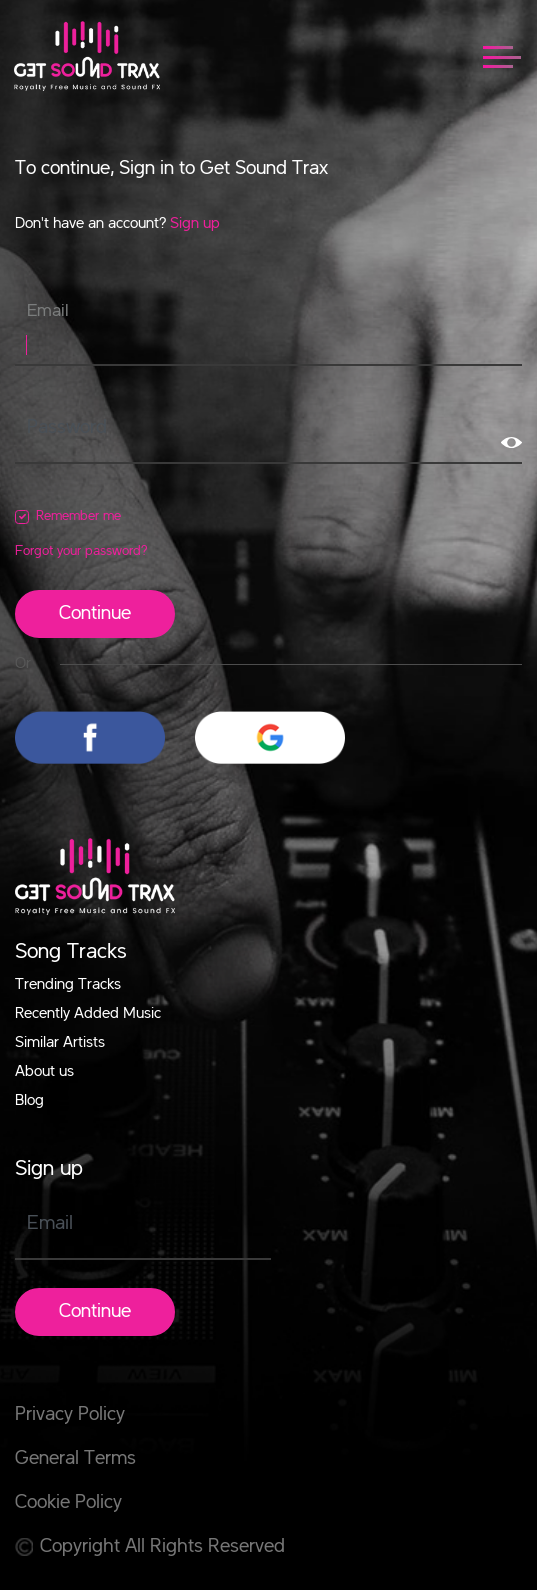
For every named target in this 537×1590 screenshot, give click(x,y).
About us (44, 1072)
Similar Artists (60, 1043)
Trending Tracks (68, 985)
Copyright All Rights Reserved (150, 1547)
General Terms (75, 1459)
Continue (95, 614)
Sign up (195, 224)
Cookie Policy (68, 1503)
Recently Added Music (88, 1014)
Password (67, 428)
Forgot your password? (81, 551)
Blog (29, 1101)
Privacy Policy (70, 1415)
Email (48, 311)
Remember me (78, 516)
